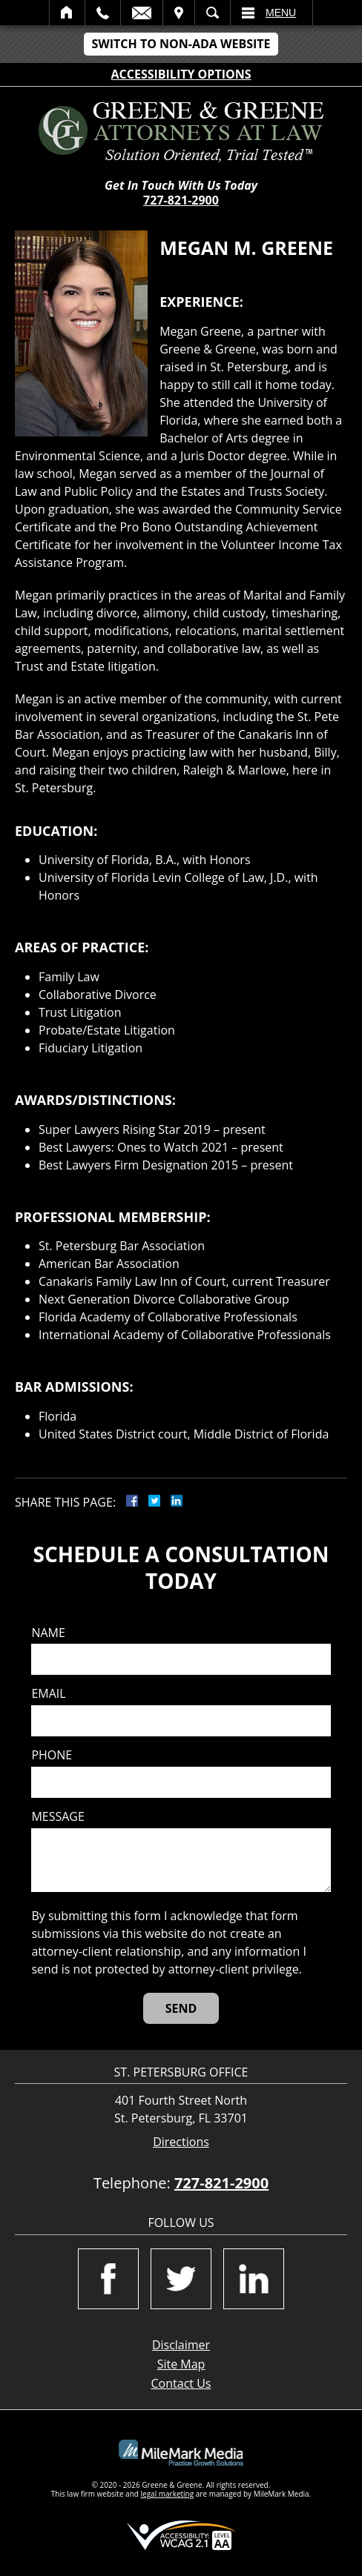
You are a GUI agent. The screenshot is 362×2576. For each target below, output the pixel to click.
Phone (51, 1755)
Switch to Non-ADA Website (180, 44)
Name (48, 1633)
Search (212, 12)
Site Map (181, 2364)
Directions (181, 2142)
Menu (281, 13)
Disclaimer (181, 2345)
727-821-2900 (181, 200)
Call (102, 12)
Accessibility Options (181, 74)
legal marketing (167, 2494)
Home (67, 12)
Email (141, 12)
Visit (178, 12)
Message (57, 1817)
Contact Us (181, 2383)
